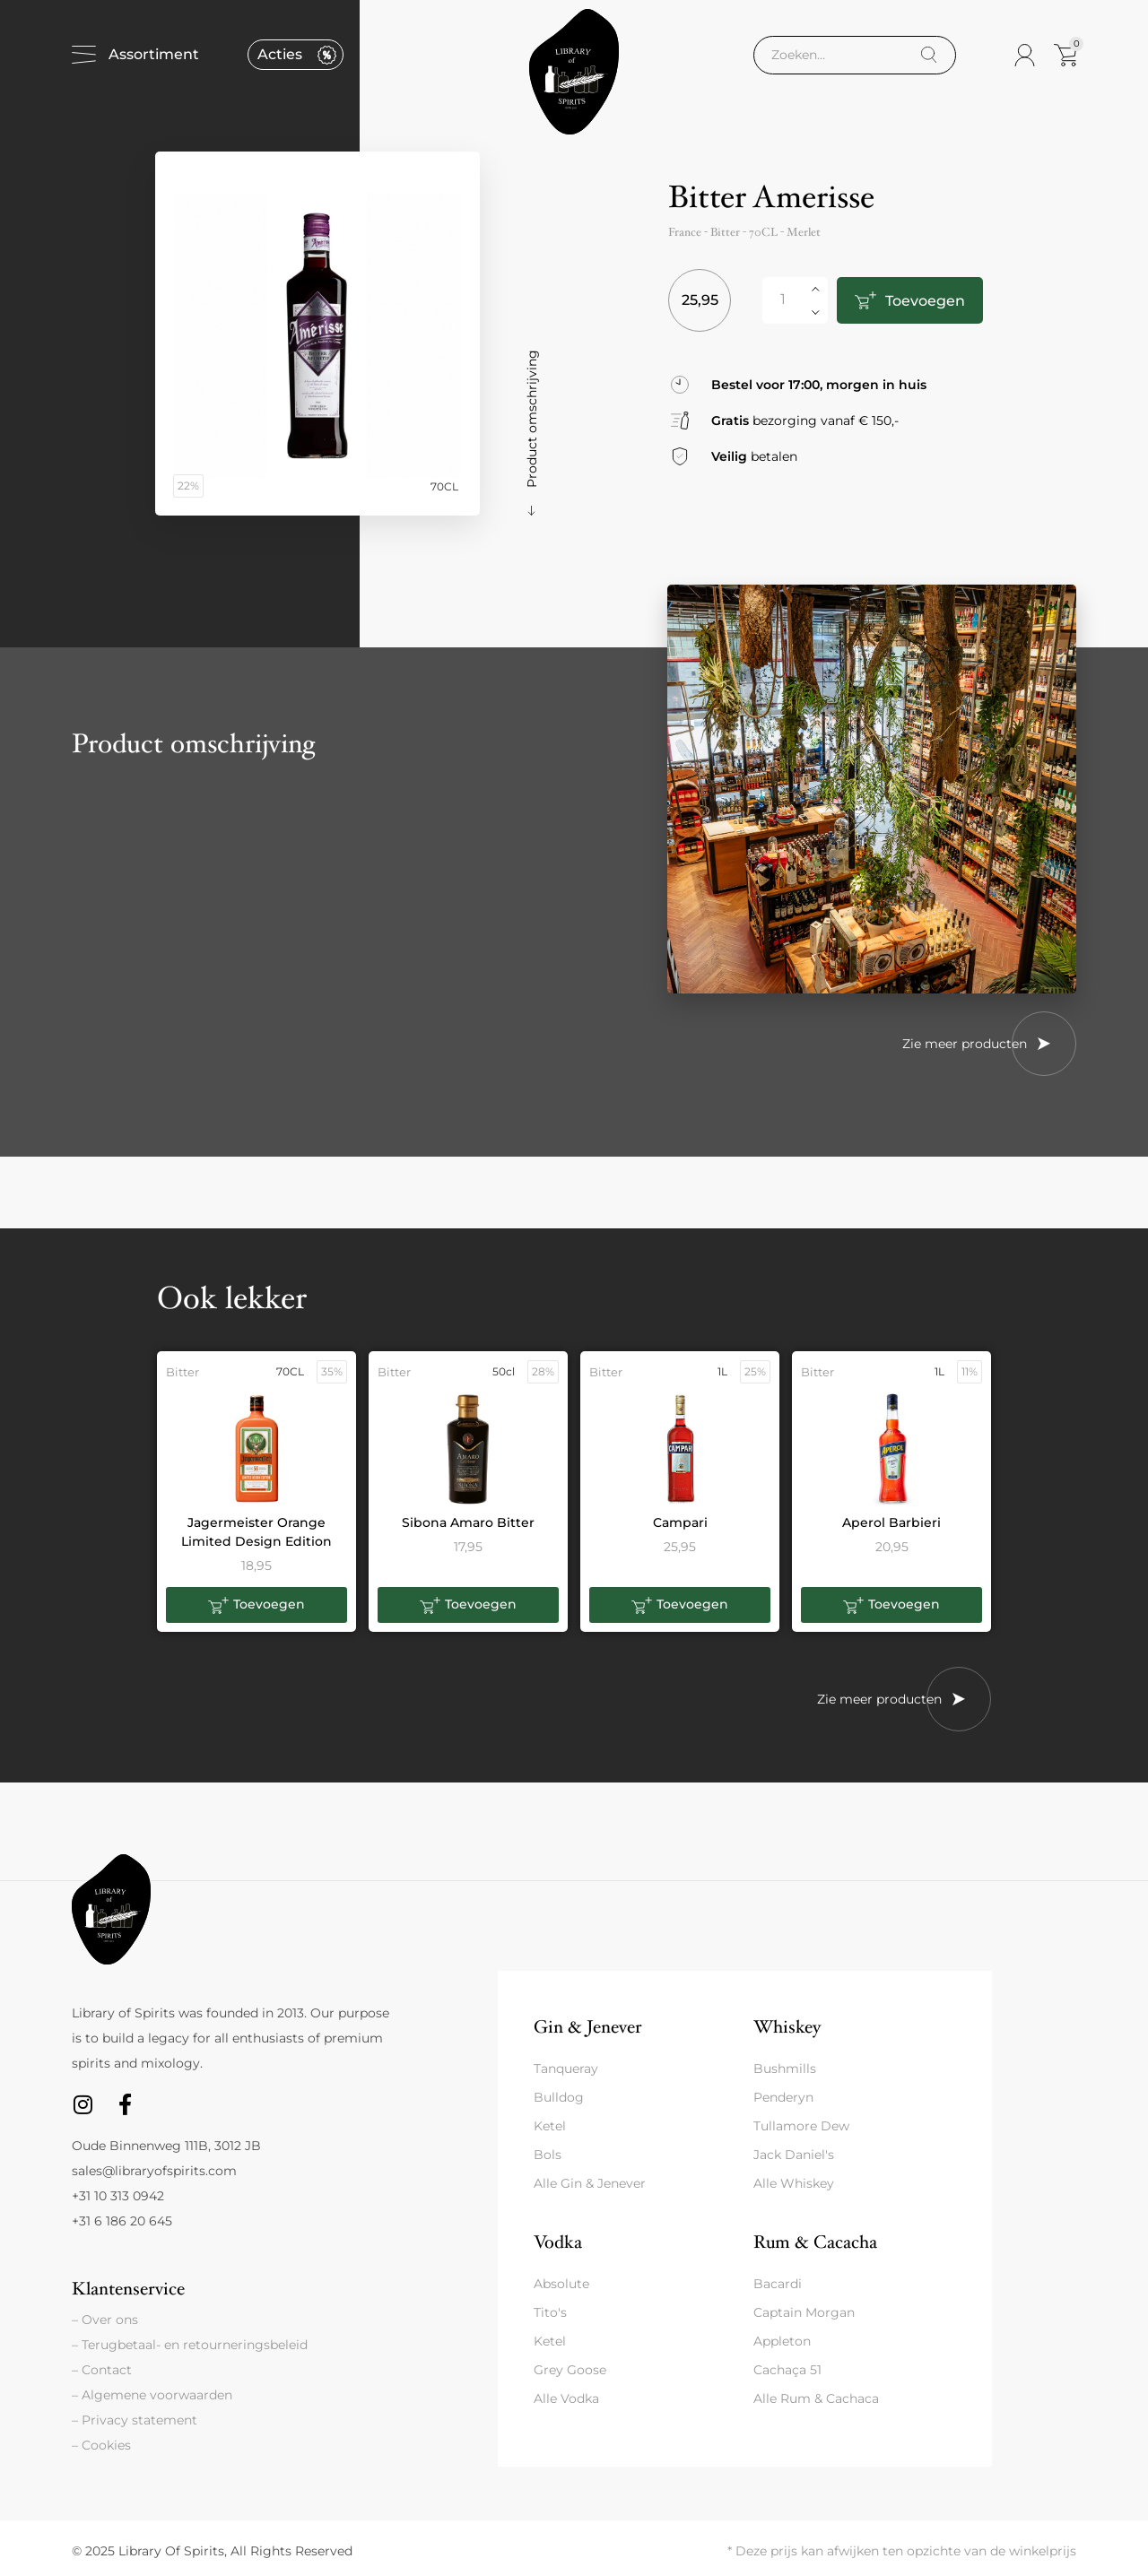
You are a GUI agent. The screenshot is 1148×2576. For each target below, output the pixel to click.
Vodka (558, 2242)
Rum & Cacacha (815, 2242)
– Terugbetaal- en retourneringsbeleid (190, 2345)
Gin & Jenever (587, 2027)
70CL (763, 232)
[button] (256, 1605)
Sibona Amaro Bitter (468, 1522)
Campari (680, 1522)
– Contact (102, 2370)
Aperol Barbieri (891, 1522)
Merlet (804, 232)
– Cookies (101, 2445)
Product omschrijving (532, 419)
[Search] (928, 55)
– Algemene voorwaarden (152, 2395)
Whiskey (787, 2027)
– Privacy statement (134, 2420)
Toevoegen (923, 300)
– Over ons (105, 2319)
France (684, 232)
